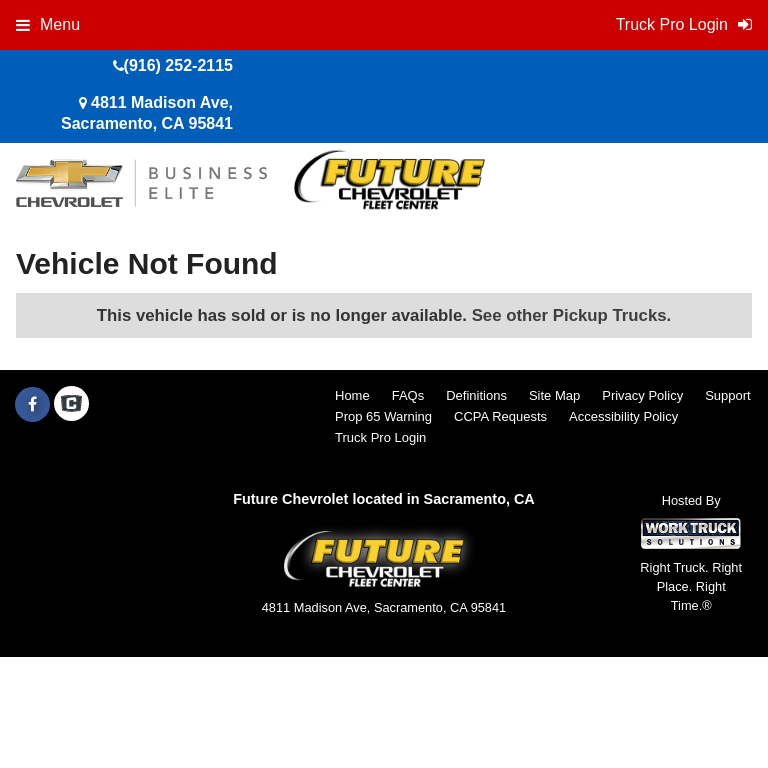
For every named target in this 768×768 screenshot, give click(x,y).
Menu (48, 24)
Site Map (554, 395)
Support (728, 395)
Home (352, 395)
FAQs (408, 395)
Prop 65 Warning (383, 416)
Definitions (476, 395)
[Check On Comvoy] (71, 405)
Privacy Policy (642, 395)
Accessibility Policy (623, 416)
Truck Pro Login (380, 437)
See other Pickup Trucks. (572, 315)
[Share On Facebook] (32, 405)
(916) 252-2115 (178, 65)
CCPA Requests (500, 416)
